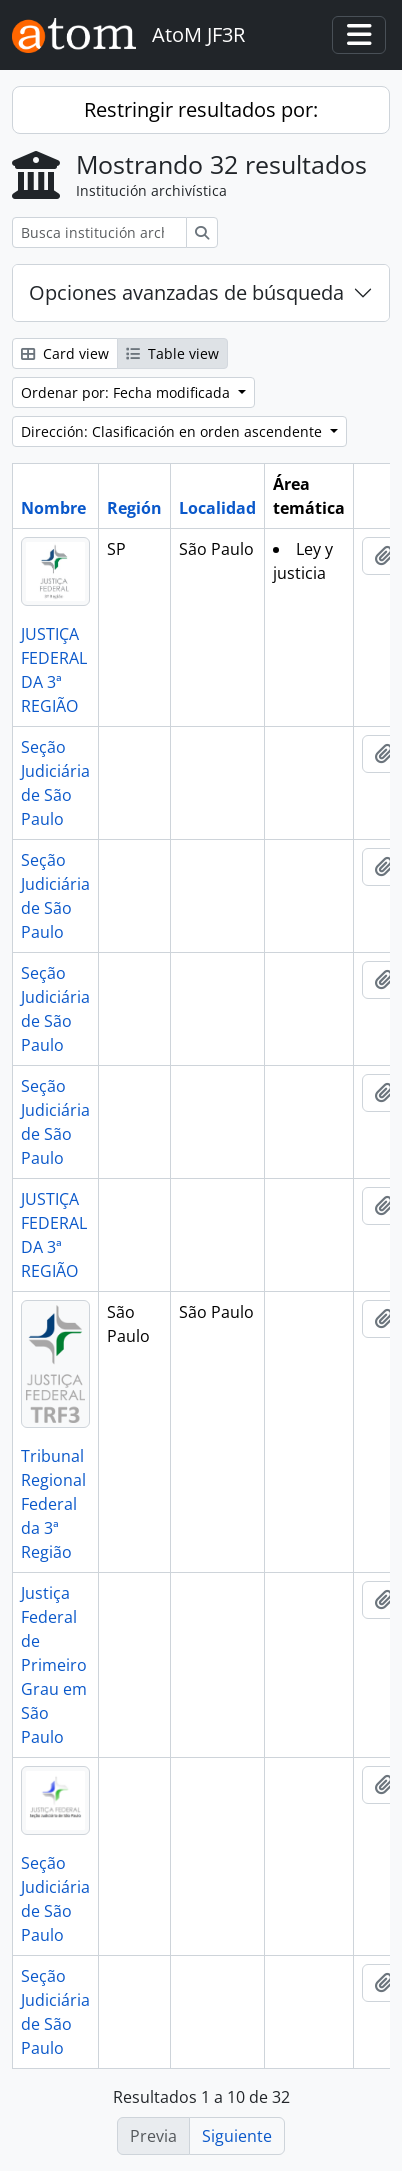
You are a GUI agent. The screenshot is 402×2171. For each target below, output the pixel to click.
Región (134, 508)
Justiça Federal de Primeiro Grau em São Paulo (54, 1665)
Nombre (53, 508)
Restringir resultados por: (201, 109)
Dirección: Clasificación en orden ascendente (173, 431)
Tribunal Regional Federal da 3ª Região (53, 1504)
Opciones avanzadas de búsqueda (186, 292)
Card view (65, 353)
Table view (172, 353)
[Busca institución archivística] (99, 232)
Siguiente (237, 2136)
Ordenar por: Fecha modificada (127, 392)
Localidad (217, 508)
